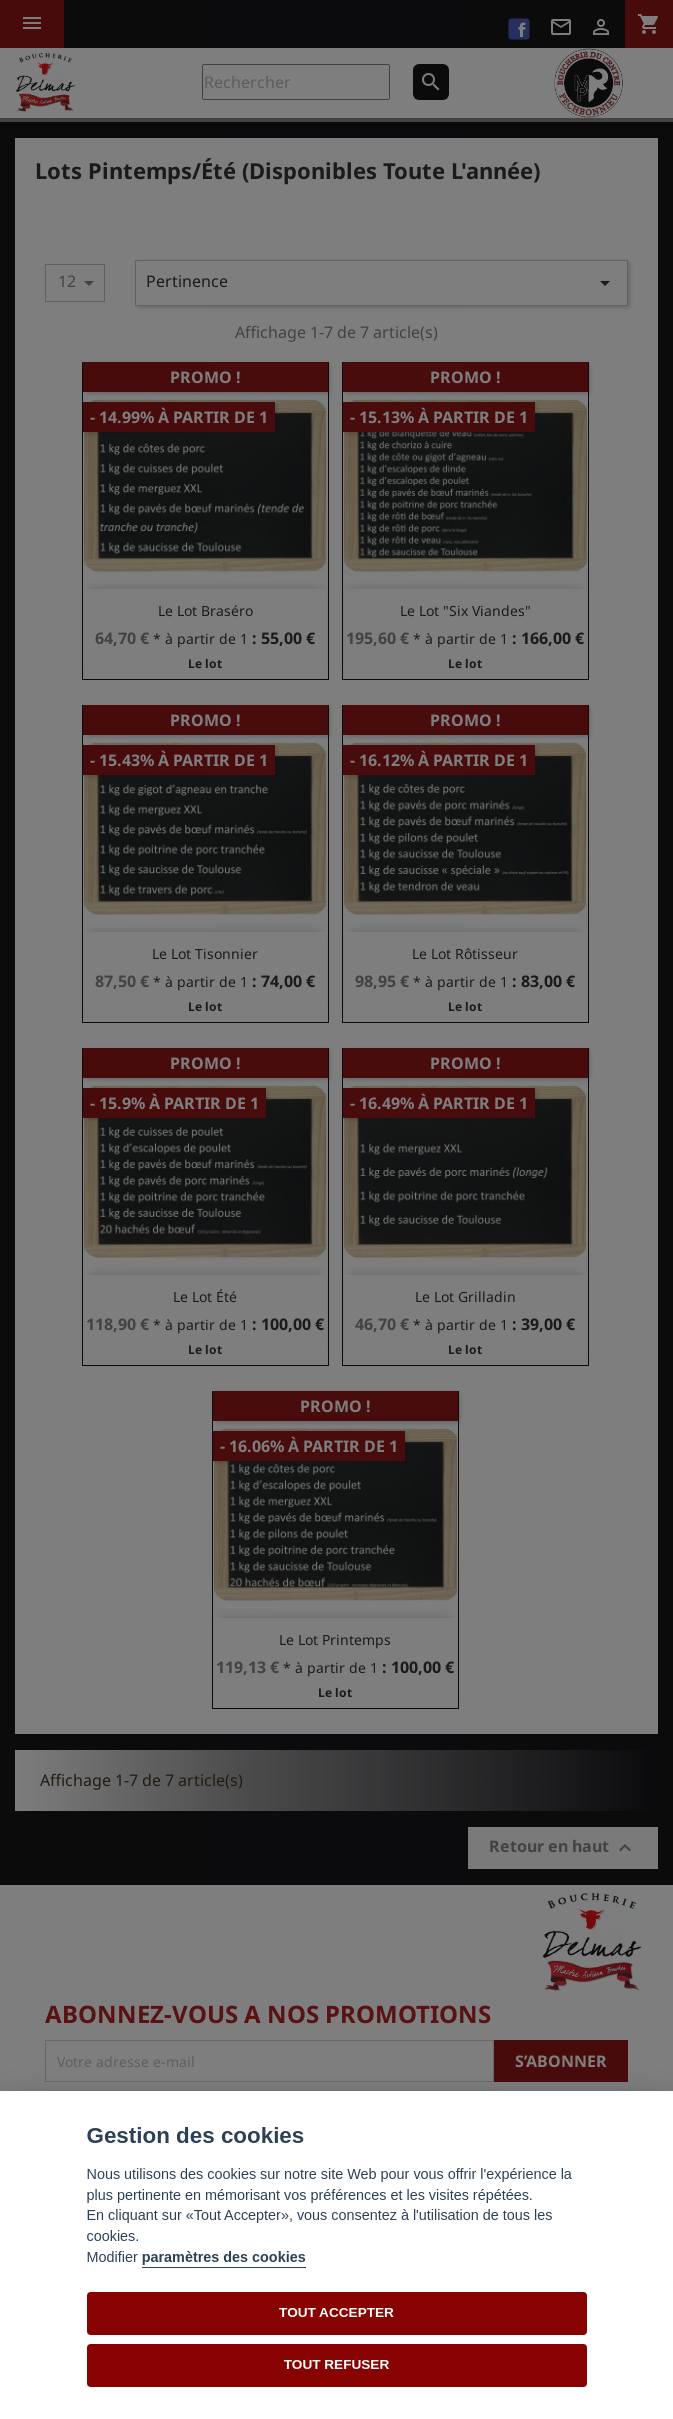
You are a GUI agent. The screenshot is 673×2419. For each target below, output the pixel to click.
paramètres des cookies (224, 2257)
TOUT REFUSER (336, 2364)
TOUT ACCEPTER (336, 2312)
